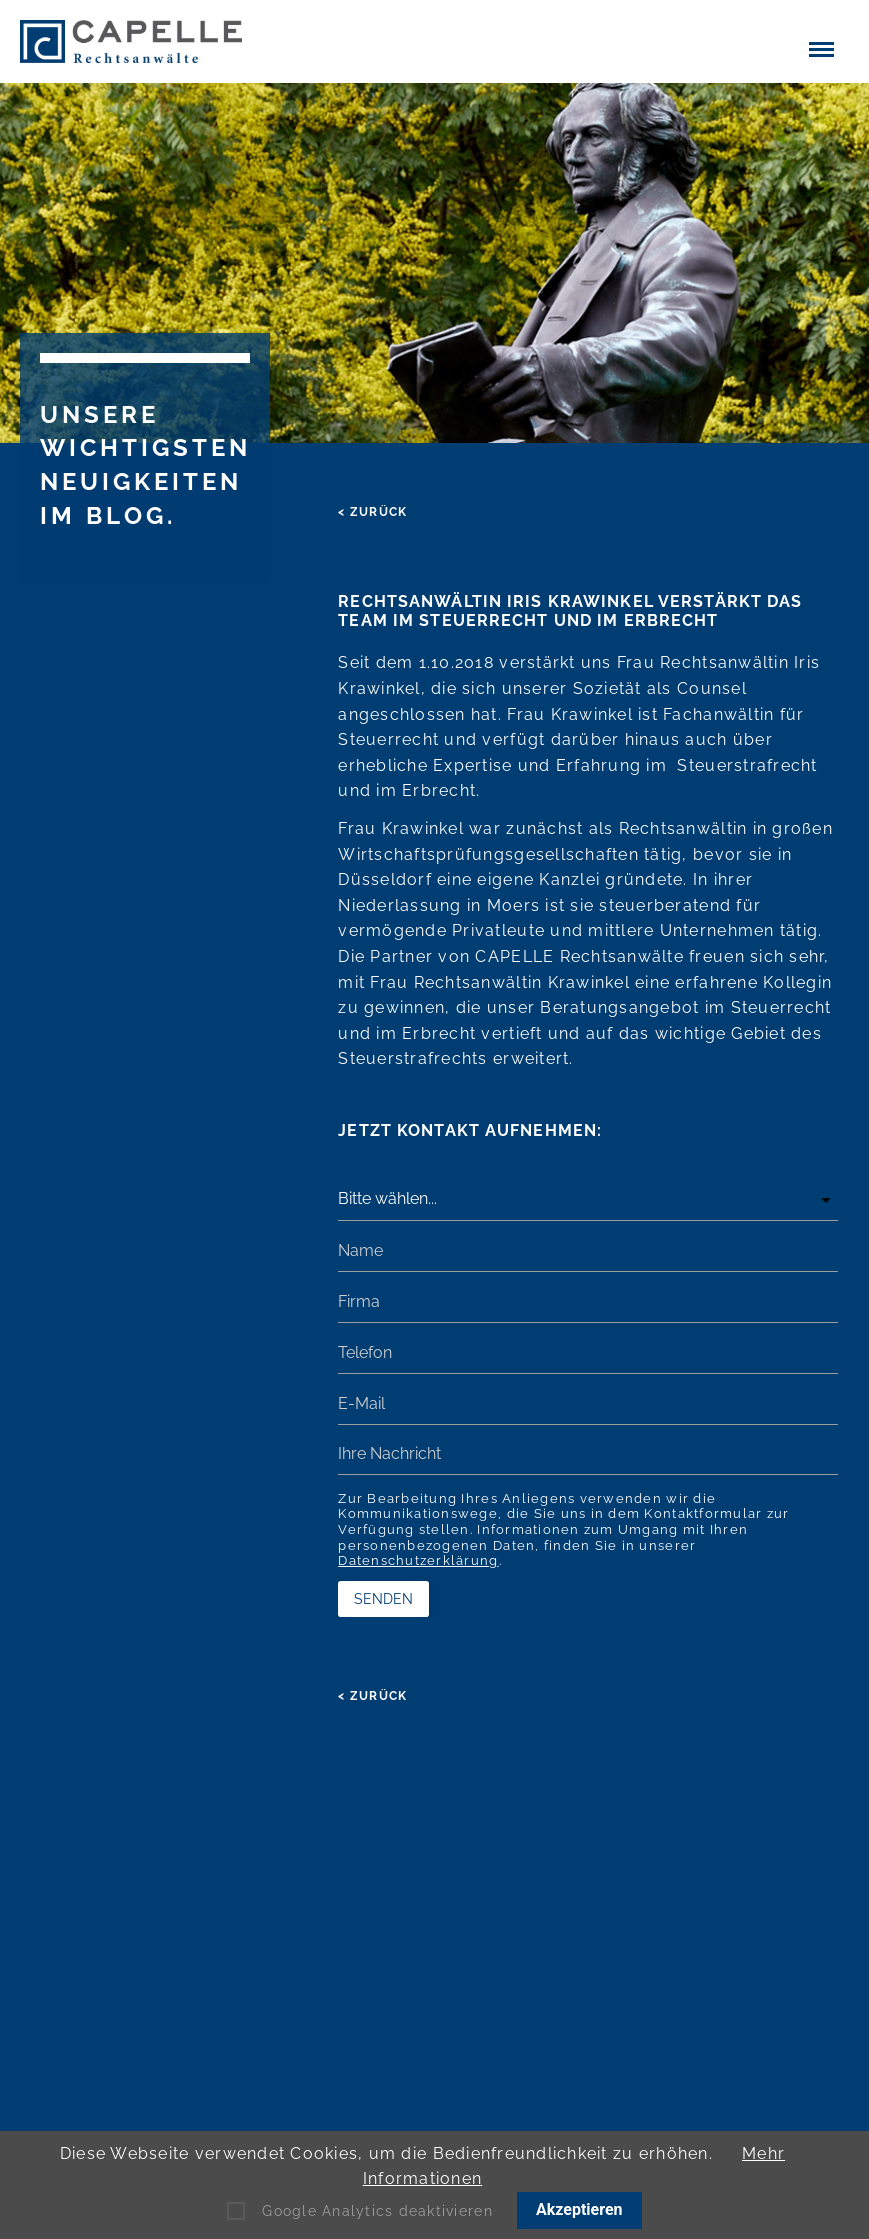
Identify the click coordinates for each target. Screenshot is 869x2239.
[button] (821, 48)
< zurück (372, 512)
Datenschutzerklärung (418, 1560)
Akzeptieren (579, 2209)
